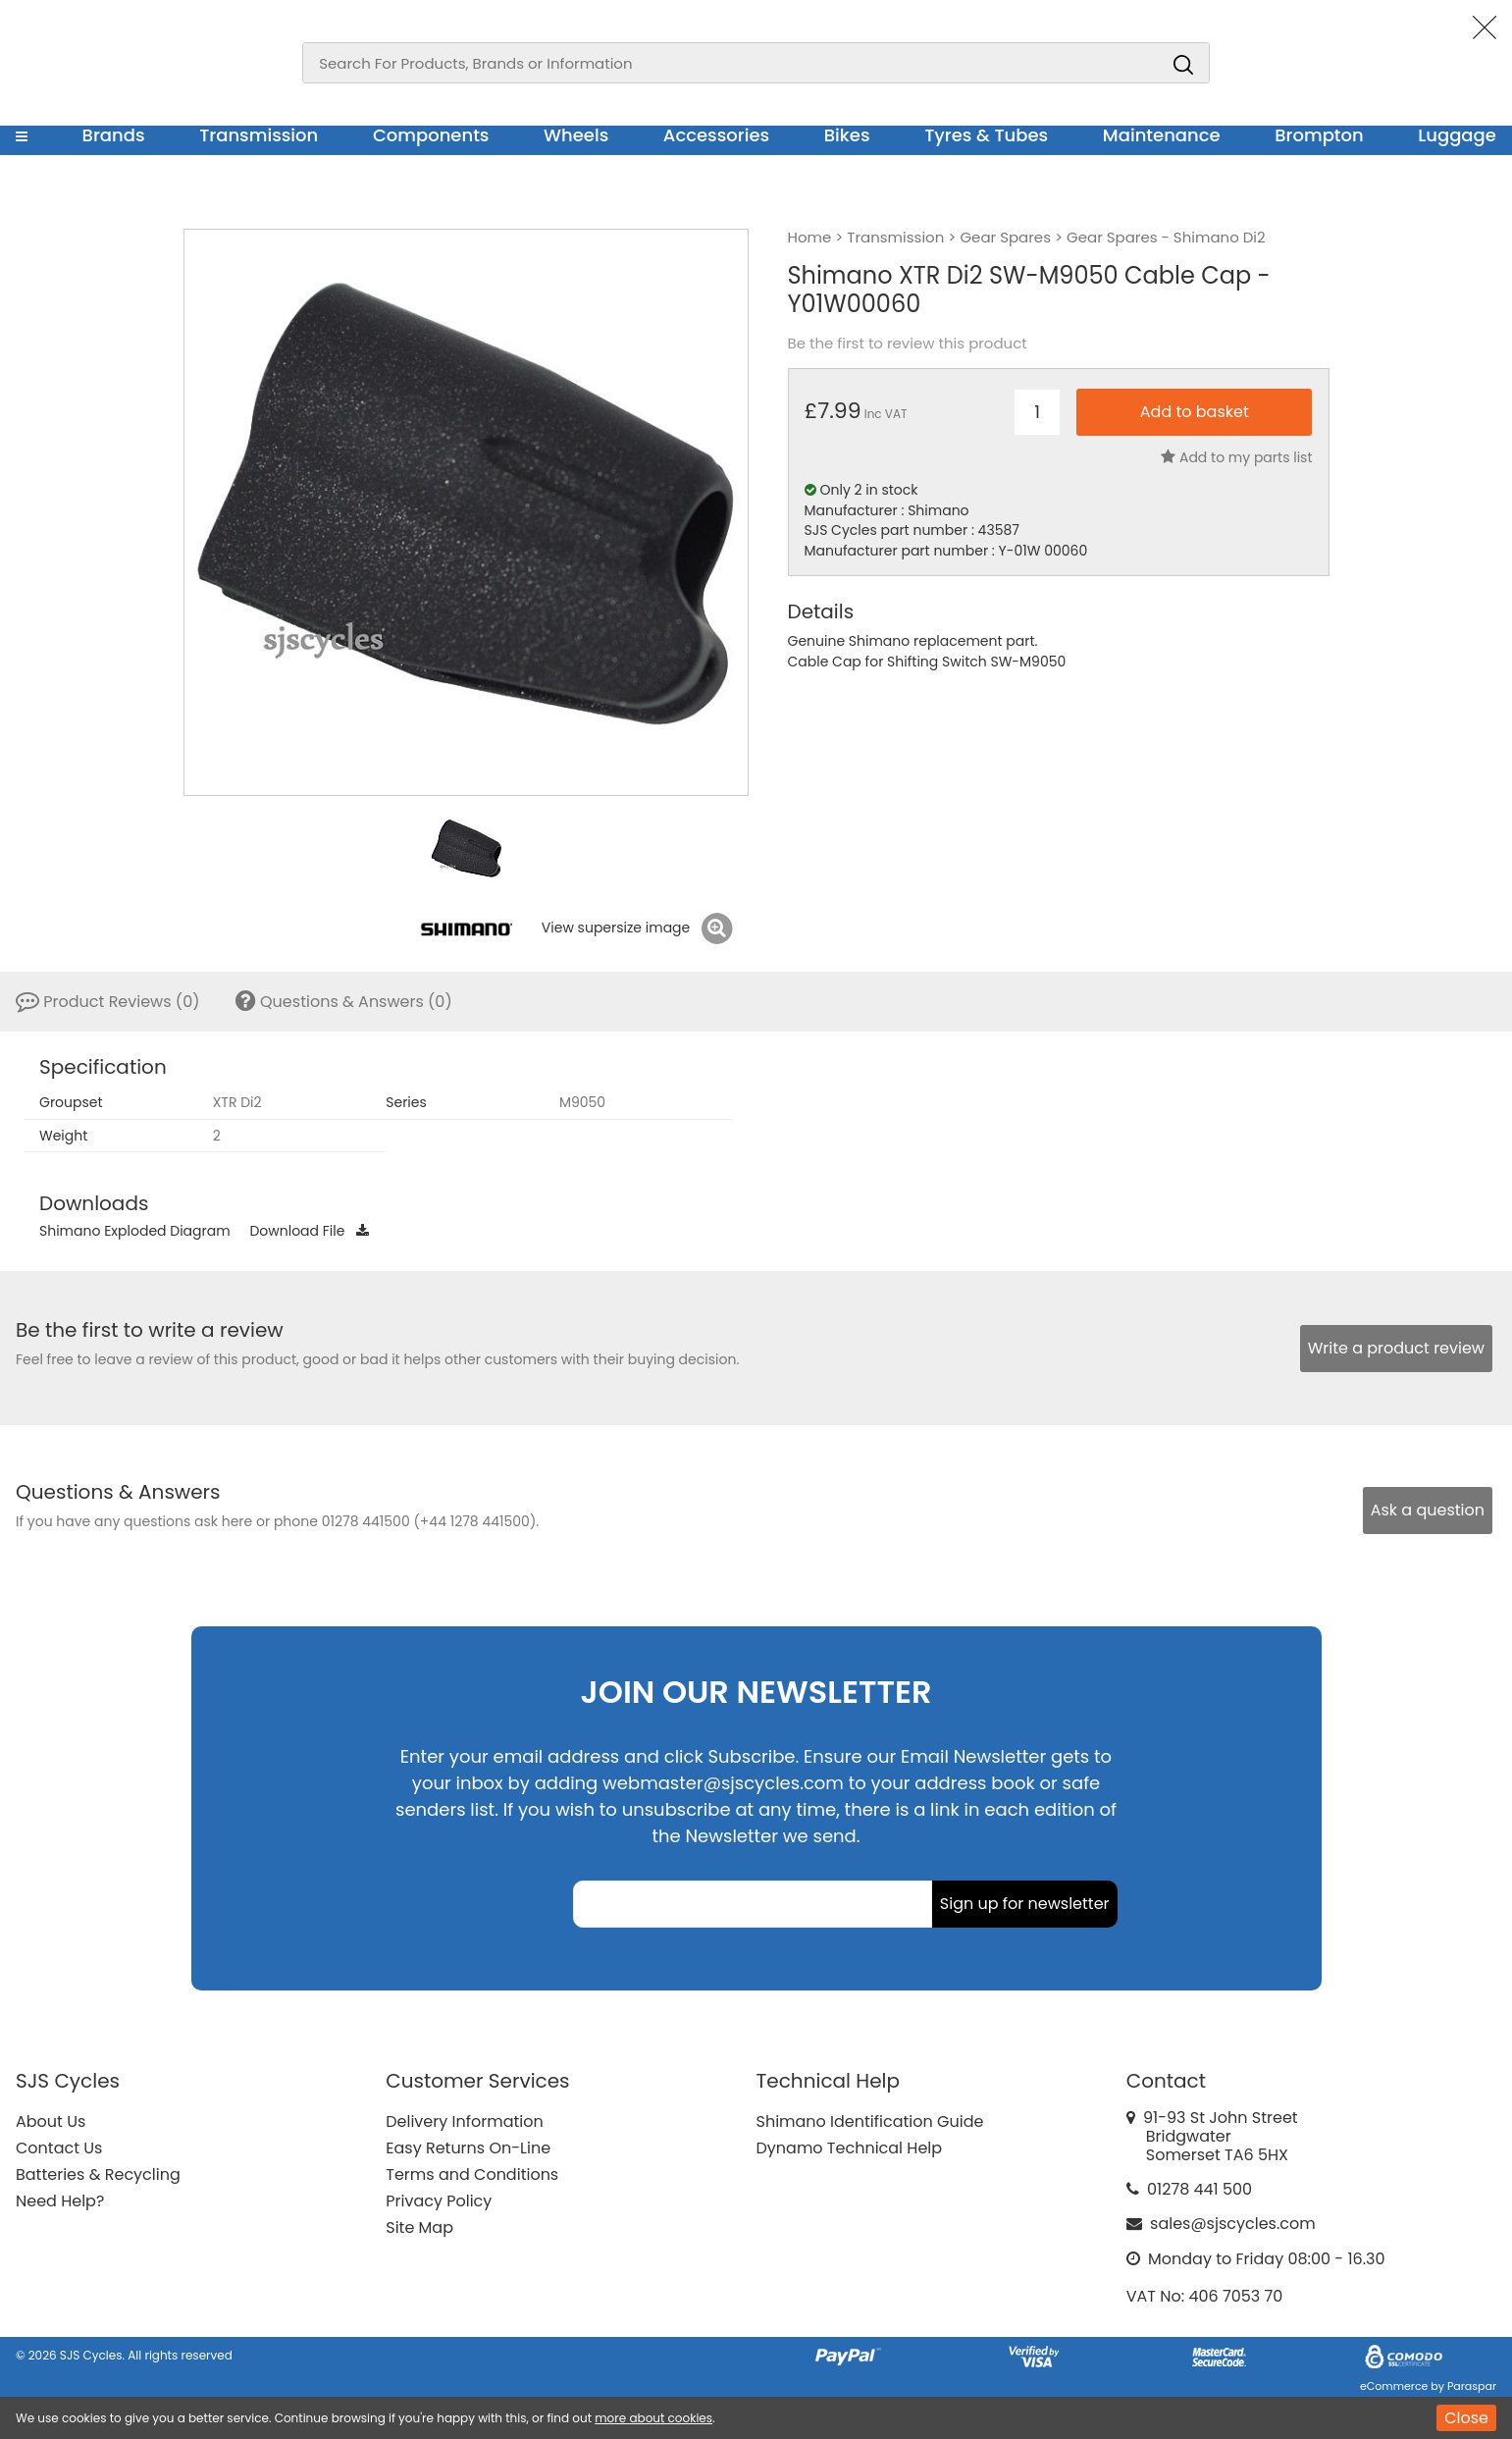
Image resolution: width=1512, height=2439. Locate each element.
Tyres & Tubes (986, 135)
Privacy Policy (439, 2201)
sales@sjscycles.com (1233, 2223)
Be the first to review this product (907, 343)
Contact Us (59, 2148)
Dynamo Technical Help (849, 2148)
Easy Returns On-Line (468, 2148)
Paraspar (1471, 2386)
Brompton (1319, 135)
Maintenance (1162, 135)
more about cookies (653, 2418)
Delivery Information (464, 2121)
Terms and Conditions (472, 2174)
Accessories (716, 135)
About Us (50, 2121)
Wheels (576, 135)
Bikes (847, 135)
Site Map (419, 2227)
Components (431, 135)
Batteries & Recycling (98, 2174)
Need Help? (60, 2201)
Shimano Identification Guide (870, 2121)
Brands (113, 135)
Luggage (1457, 135)
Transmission (258, 135)
